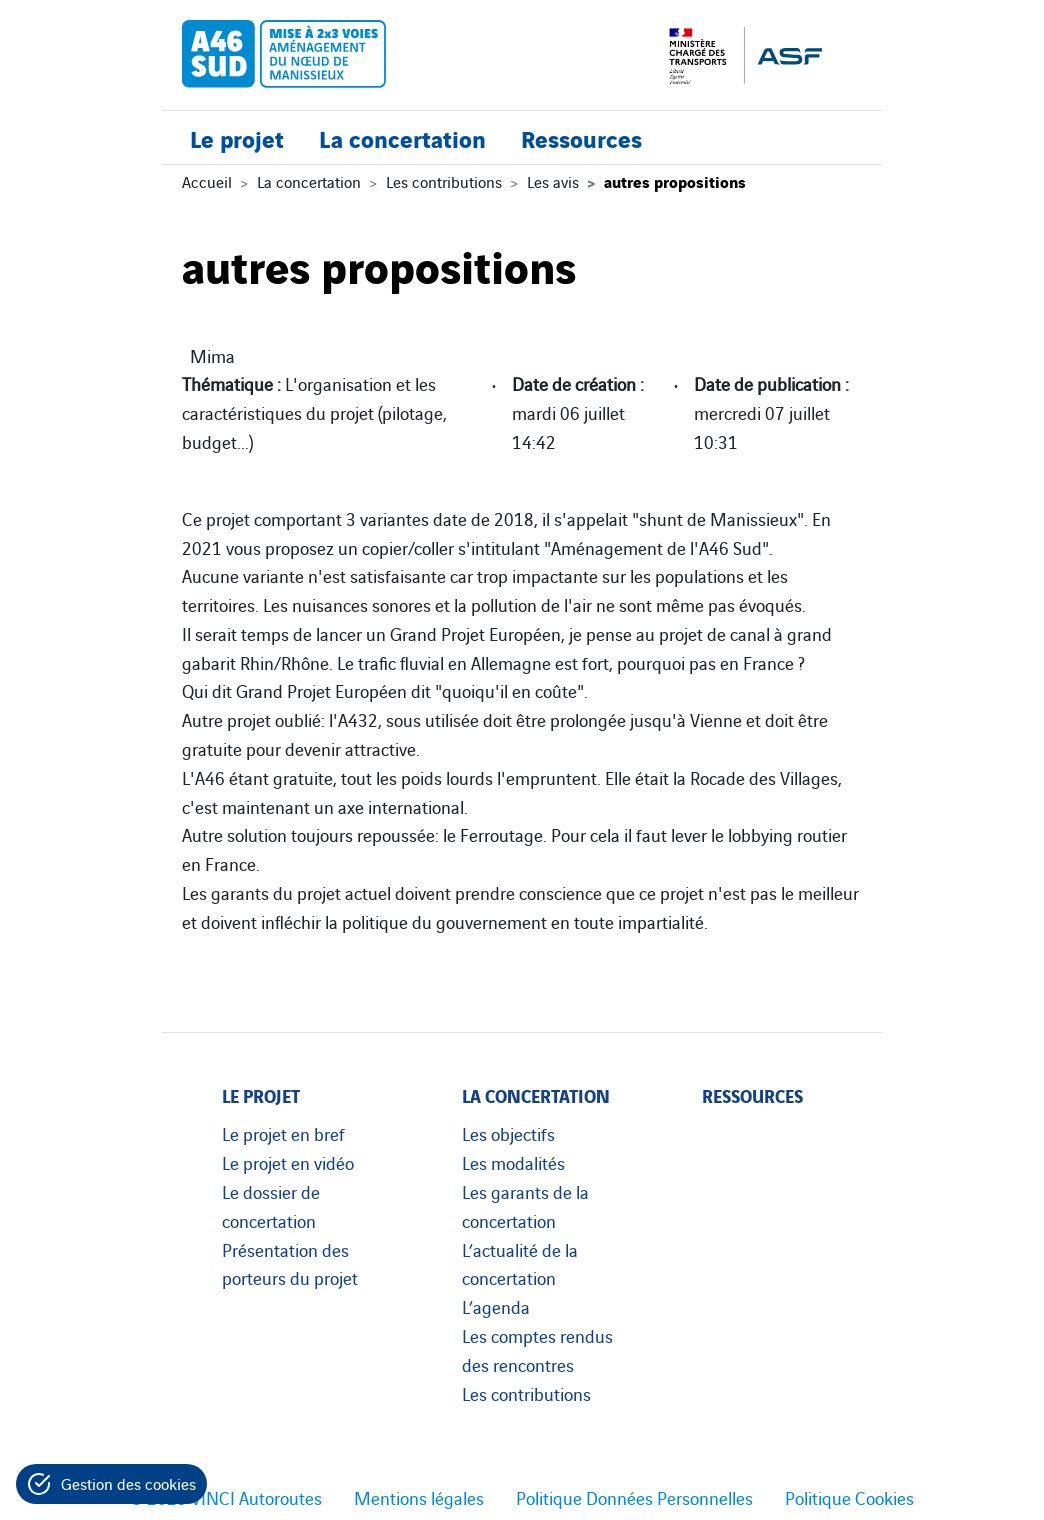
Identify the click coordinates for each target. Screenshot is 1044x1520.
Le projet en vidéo (288, 1162)
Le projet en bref (283, 1133)
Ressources (581, 137)
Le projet (237, 137)
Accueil (207, 181)
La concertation (402, 137)
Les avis (553, 181)
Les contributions (444, 181)
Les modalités (513, 1162)
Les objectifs (508, 1133)
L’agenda (496, 1306)
